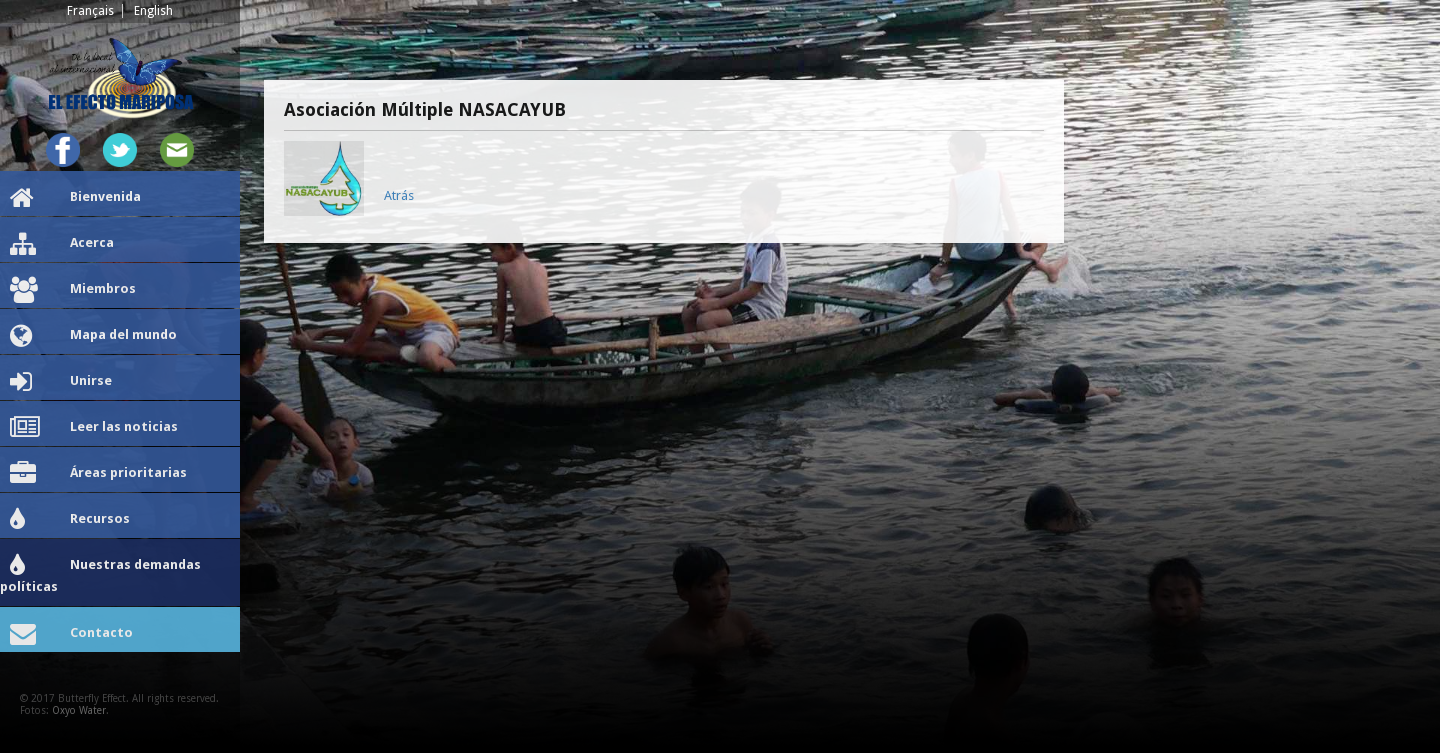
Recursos (70, 520)
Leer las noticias (94, 428)
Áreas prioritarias (98, 474)
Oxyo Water (79, 710)
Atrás (399, 195)
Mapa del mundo (93, 336)
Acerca (62, 244)
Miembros (73, 290)
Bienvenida (75, 198)
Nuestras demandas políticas (100, 573)
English (153, 11)
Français (90, 11)
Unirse (61, 382)
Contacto (71, 634)
